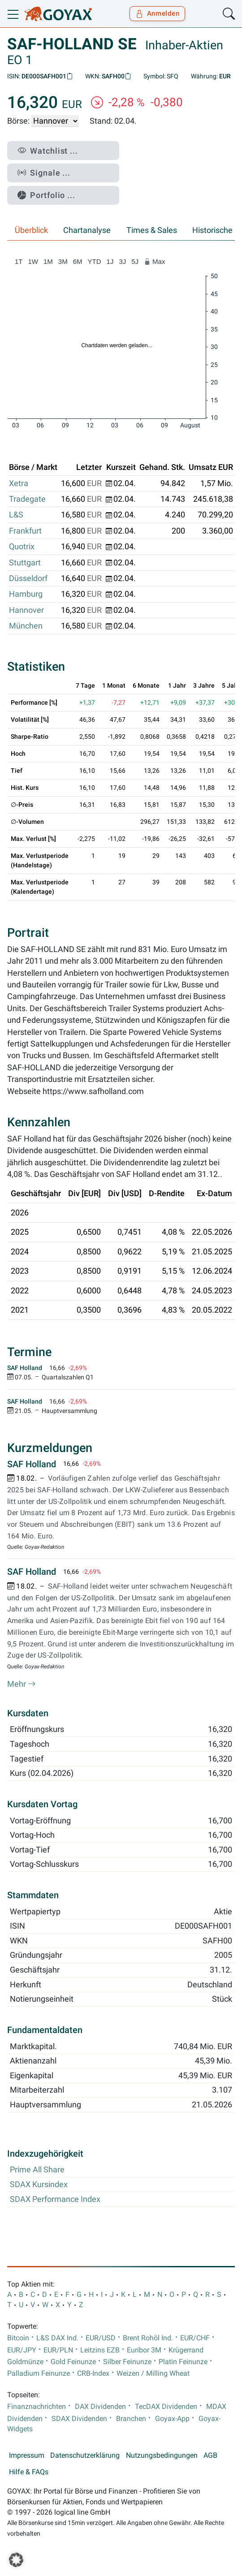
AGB (210, 2455)
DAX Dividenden (100, 2407)
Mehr (21, 1684)
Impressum (26, 2455)
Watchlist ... (47, 150)
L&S (16, 514)
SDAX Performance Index (55, 2199)
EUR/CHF (195, 2338)
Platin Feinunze (183, 2362)
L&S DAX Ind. (57, 2338)
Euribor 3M (144, 2350)
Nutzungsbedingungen (162, 2455)
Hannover (26, 610)
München (26, 625)
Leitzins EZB (100, 2350)
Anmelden (157, 13)
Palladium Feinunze (38, 2373)
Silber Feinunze (127, 2362)
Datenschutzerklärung (85, 2455)
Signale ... (43, 172)
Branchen (131, 2419)
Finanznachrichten (36, 2407)
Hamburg (26, 594)
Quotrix (22, 546)
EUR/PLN (58, 2350)
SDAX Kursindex (39, 2184)
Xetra (18, 483)
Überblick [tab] (31, 230)
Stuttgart (25, 562)
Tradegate (27, 499)
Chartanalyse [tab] (87, 230)
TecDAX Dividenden (166, 2407)
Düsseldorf (28, 578)
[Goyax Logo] (58, 14)
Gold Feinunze (73, 2362)
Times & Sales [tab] (151, 230)
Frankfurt (25, 530)
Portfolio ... (46, 195)
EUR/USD (101, 2338)
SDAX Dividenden (79, 2419)
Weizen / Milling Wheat (153, 2373)
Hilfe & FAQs (28, 2472)
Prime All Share (37, 2169)
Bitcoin (18, 2338)
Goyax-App (172, 2419)
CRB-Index (93, 2373)
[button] (16, 2560)
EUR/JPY (21, 2350)
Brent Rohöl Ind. (148, 2338)
